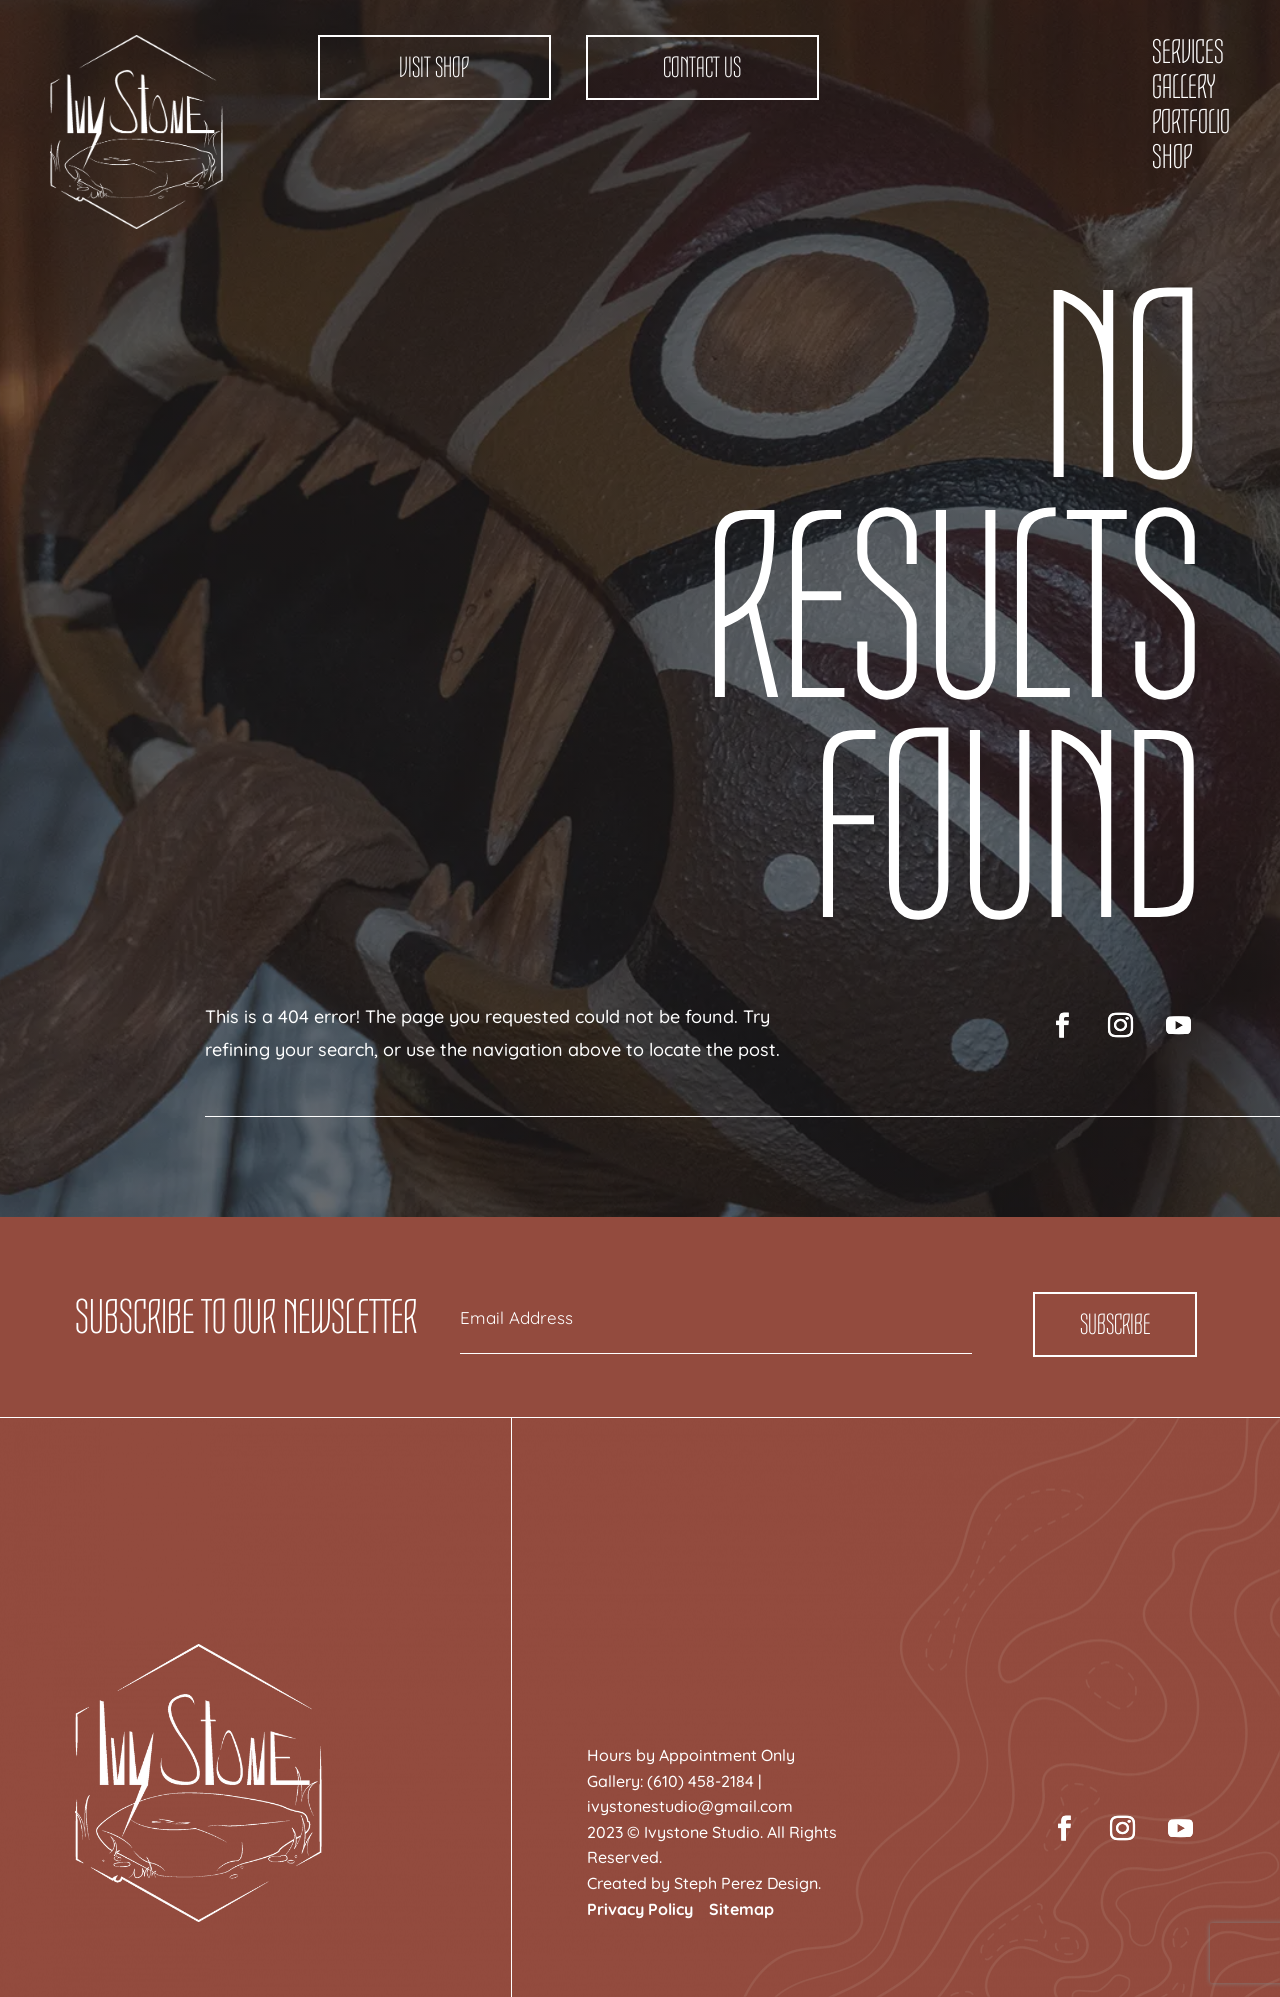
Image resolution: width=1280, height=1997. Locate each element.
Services (1188, 52)
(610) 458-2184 (700, 1781)
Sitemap (741, 1909)
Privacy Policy (640, 1909)
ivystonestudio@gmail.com (690, 1806)
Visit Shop (434, 67)
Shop (1172, 157)
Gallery (1183, 87)
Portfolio (1191, 122)
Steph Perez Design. (747, 1883)
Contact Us (702, 67)
